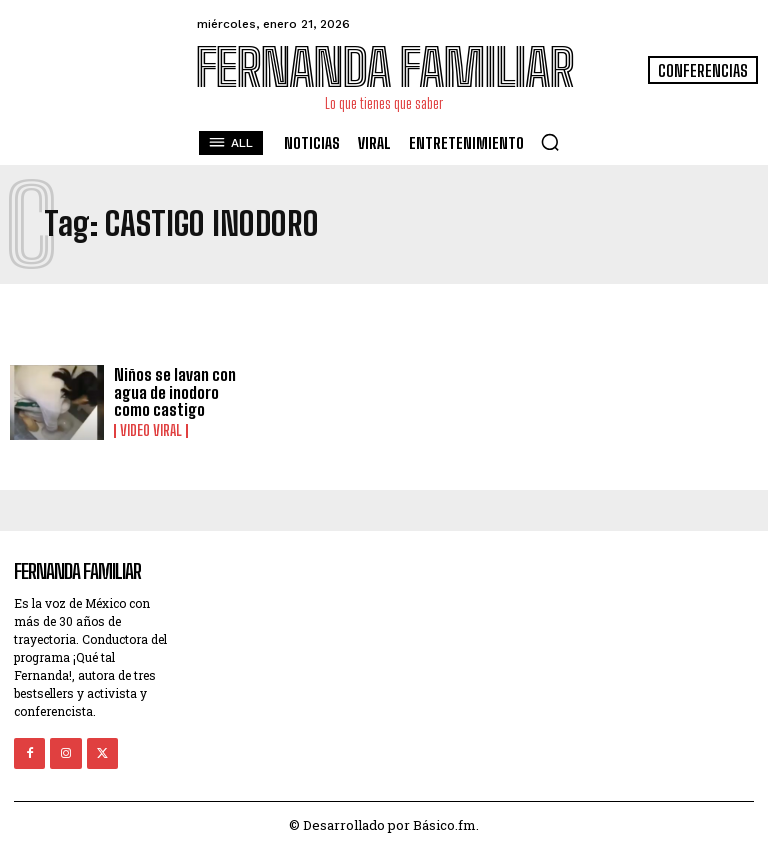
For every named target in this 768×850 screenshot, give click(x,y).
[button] (550, 142)
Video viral (151, 431)
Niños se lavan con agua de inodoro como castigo (175, 392)
